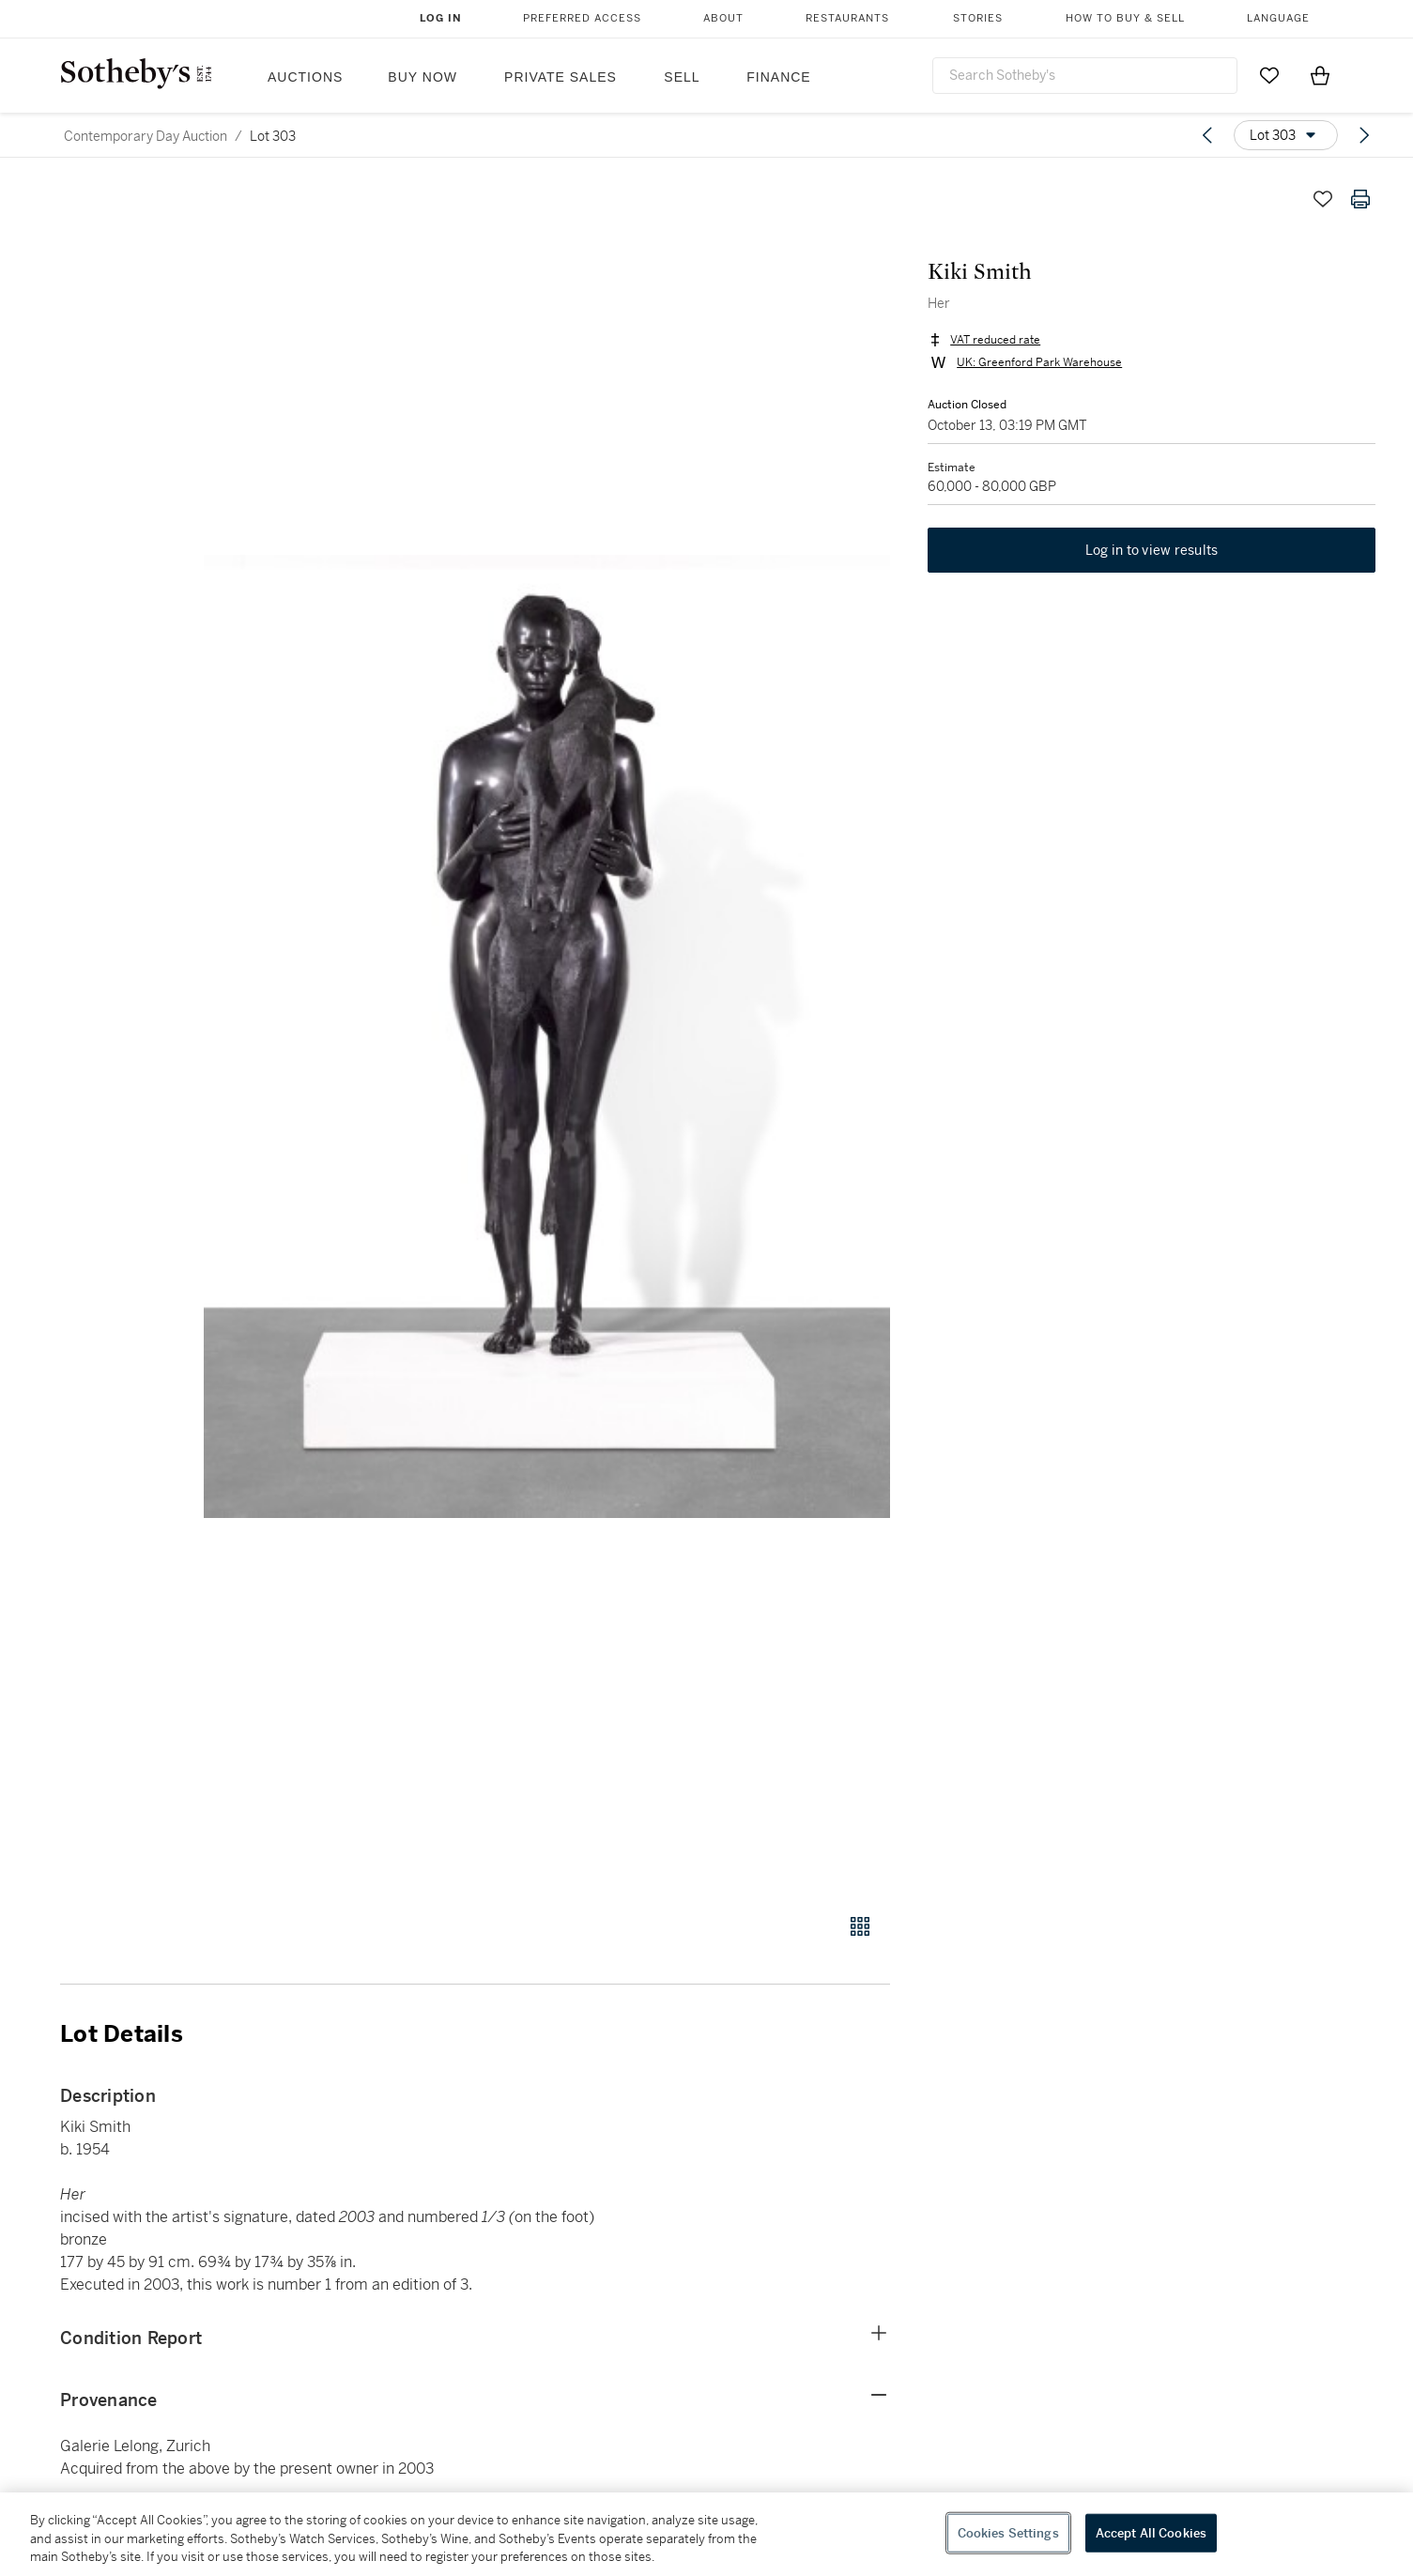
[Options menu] (1286, 135)
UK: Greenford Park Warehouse (1039, 362)
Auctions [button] (305, 76)
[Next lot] (1364, 135)
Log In (441, 18)
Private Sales (560, 76)
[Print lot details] (1360, 199)
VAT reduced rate (995, 339)
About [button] (723, 18)
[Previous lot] (1207, 135)
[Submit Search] (1215, 75)
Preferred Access (582, 18)
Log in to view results (1152, 550)
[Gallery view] (860, 1926)
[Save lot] (1323, 199)
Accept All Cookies (1151, 2532)
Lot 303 (273, 136)
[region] (706, 2534)
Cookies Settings (1008, 2532)
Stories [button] (978, 18)
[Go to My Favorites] (1269, 75)
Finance (778, 76)
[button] (547, 1036)
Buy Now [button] (422, 76)
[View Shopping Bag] (1320, 75)
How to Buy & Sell (1125, 18)
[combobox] (1085, 75)
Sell (681, 76)
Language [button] (1278, 18)
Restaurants (847, 18)
